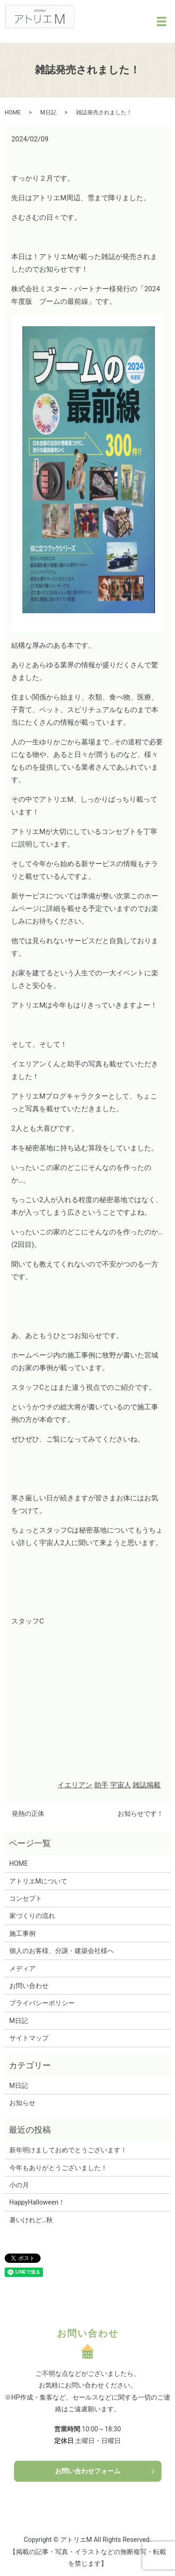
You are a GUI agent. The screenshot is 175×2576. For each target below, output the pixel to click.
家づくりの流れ (32, 1915)
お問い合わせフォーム (87, 2471)
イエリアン (74, 1785)
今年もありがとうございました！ (58, 2167)
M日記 (48, 112)
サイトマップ (29, 2038)
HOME (13, 112)
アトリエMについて (38, 1881)
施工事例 (22, 1933)
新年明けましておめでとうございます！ (68, 2150)
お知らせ (22, 2103)
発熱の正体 (28, 1813)
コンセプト (25, 1898)
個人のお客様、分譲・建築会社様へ (61, 1950)
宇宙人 (120, 1785)
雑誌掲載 (147, 1785)
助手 (101, 1785)
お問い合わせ (29, 1985)
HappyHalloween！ (37, 2202)
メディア (22, 1968)
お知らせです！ (140, 1813)
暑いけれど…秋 (31, 2220)
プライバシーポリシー (42, 2003)
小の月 (19, 2185)
